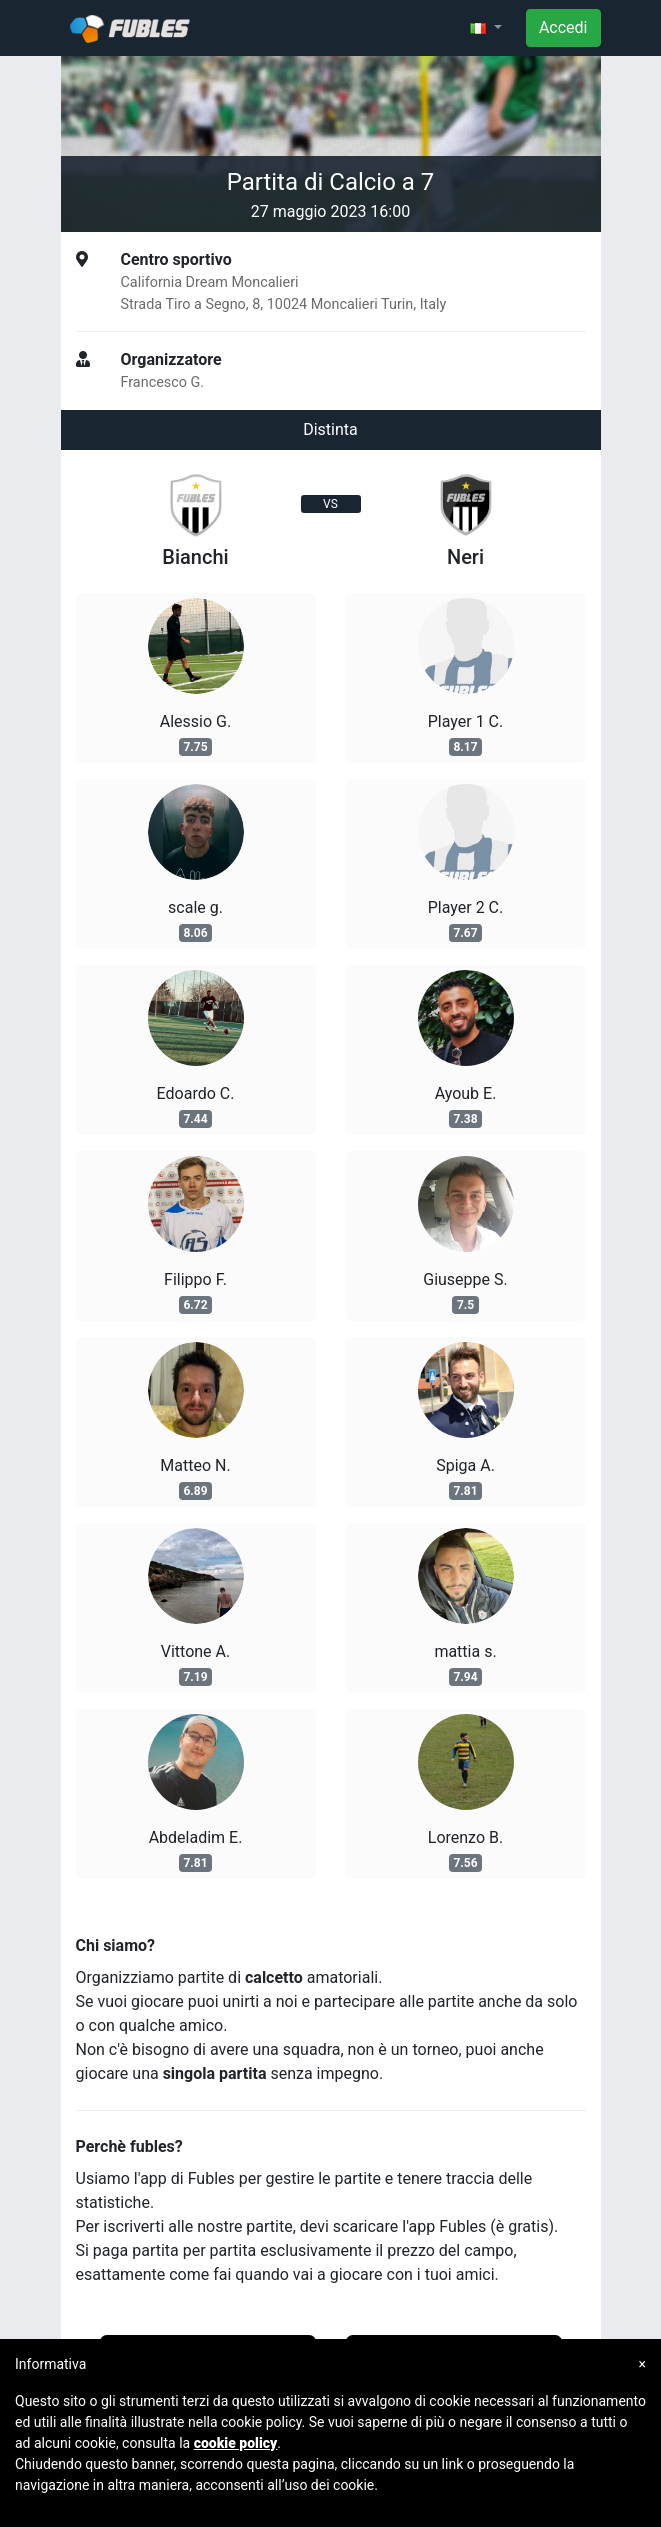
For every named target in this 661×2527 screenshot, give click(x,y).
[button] (486, 28)
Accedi (563, 27)
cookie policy (236, 2443)
